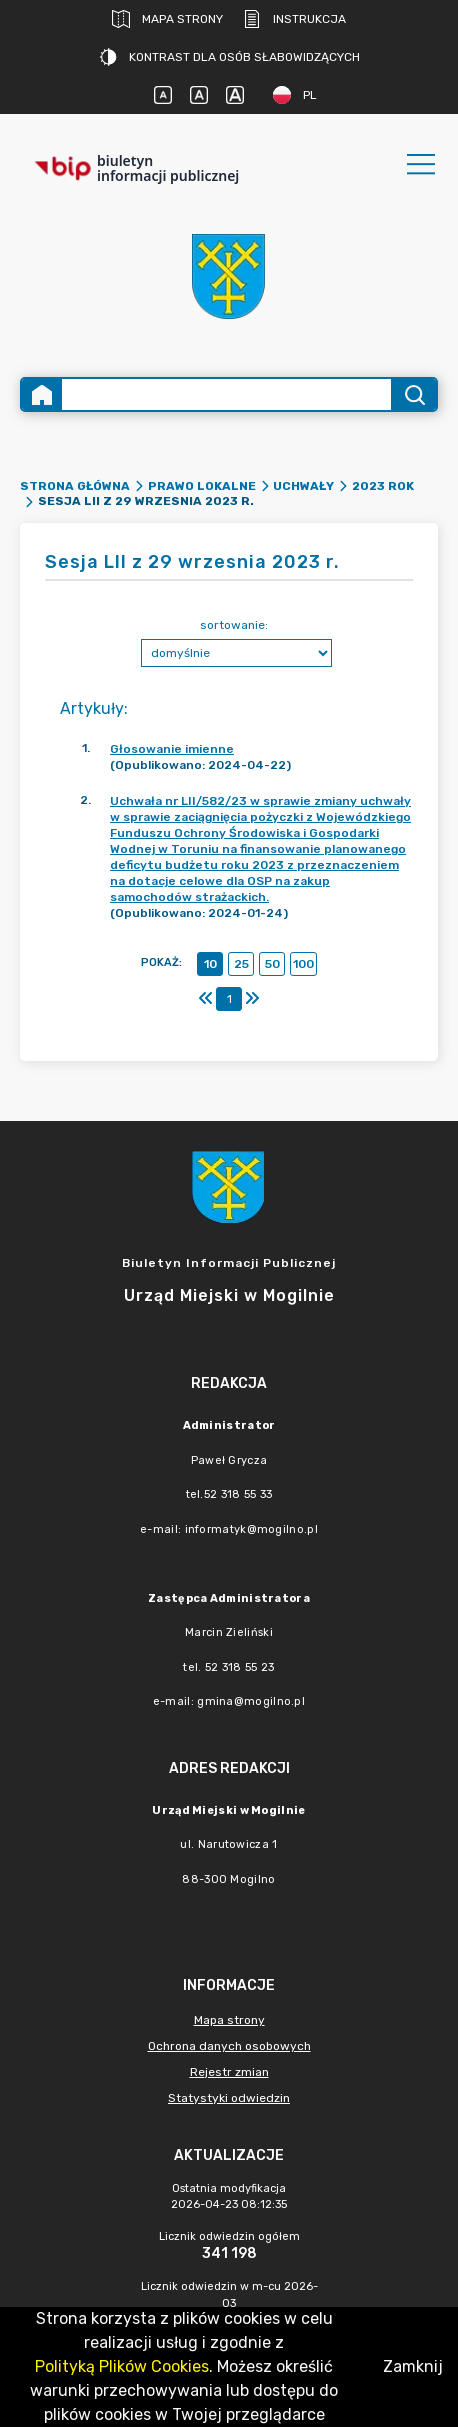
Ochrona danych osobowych (229, 2046)
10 (210, 964)
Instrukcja (294, 19)
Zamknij (413, 2366)
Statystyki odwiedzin (229, 2098)
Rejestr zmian (229, 2072)
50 (272, 964)
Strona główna (75, 486)
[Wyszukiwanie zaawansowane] (226, 394)
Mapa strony (167, 19)
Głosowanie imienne (172, 749)
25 (241, 964)
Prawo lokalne (202, 486)
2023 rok (383, 486)
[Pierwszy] (206, 999)
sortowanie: (234, 625)
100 (303, 964)
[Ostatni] (252, 999)
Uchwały (303, 486)
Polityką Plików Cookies (122, 2366)
